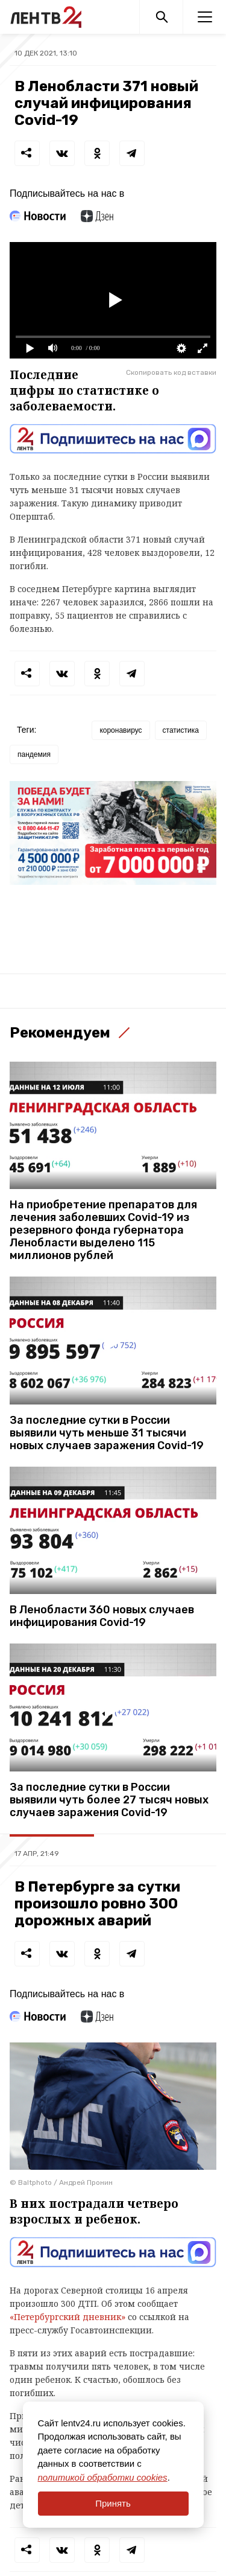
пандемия (34, 754)
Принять (113, 2503)
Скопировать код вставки (171, 372)
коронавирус (120, 730)
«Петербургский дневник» (67, 2317)
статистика (181, 730)
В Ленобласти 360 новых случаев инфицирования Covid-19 (102, 1616)
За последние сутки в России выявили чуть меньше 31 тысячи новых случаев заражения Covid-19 (107, 1433)
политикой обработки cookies (103, 2477)
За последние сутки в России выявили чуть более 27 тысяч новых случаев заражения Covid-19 (109, 1800)
